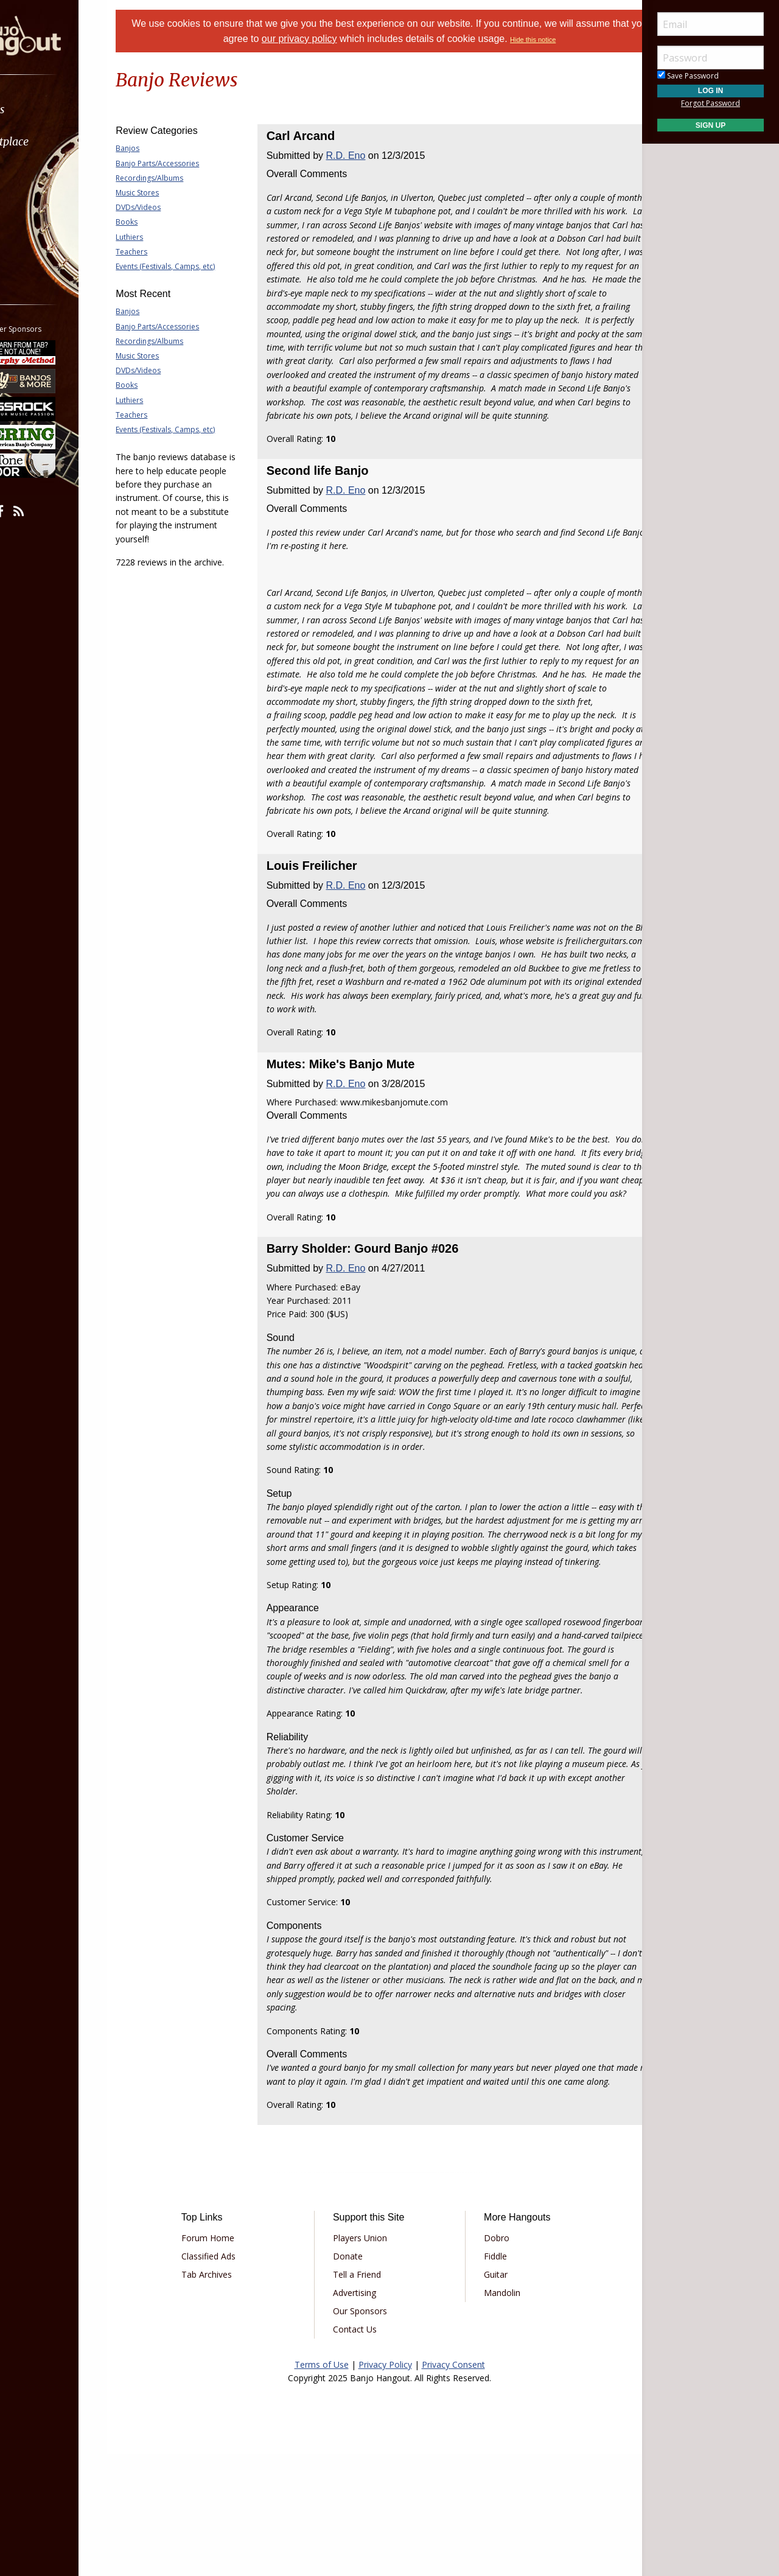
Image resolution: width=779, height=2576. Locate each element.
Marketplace (56, 142)
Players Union (368, 2360)
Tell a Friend (365, 2397)
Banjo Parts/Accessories (187, 163)
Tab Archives (231, 2397)
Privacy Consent (453, 2487)
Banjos (158, 148)
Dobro (488, 2360)
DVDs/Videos (168, 207)
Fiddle (486, 2378)
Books (157, 222)
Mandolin (493, 2415)
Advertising (363, 2415)
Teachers (162, 252)
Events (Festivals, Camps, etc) (195, 266)
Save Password (688, 76)
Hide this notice (570, 39)
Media (41, 206)
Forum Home (232, 2360)
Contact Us (363, 2451)
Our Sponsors (368, 2433)
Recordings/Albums (180, 178)
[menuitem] (68, 109)
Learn (40, 174)
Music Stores (167, 192)
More (38, 238)
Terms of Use (322, 2487)
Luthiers (159, 237)
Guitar (487, 2397)
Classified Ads (233, 2378)
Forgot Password (710, 103)
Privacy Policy (385, 2487)
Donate (356, 2378)
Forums (44, 109)
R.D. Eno (360, 155)
